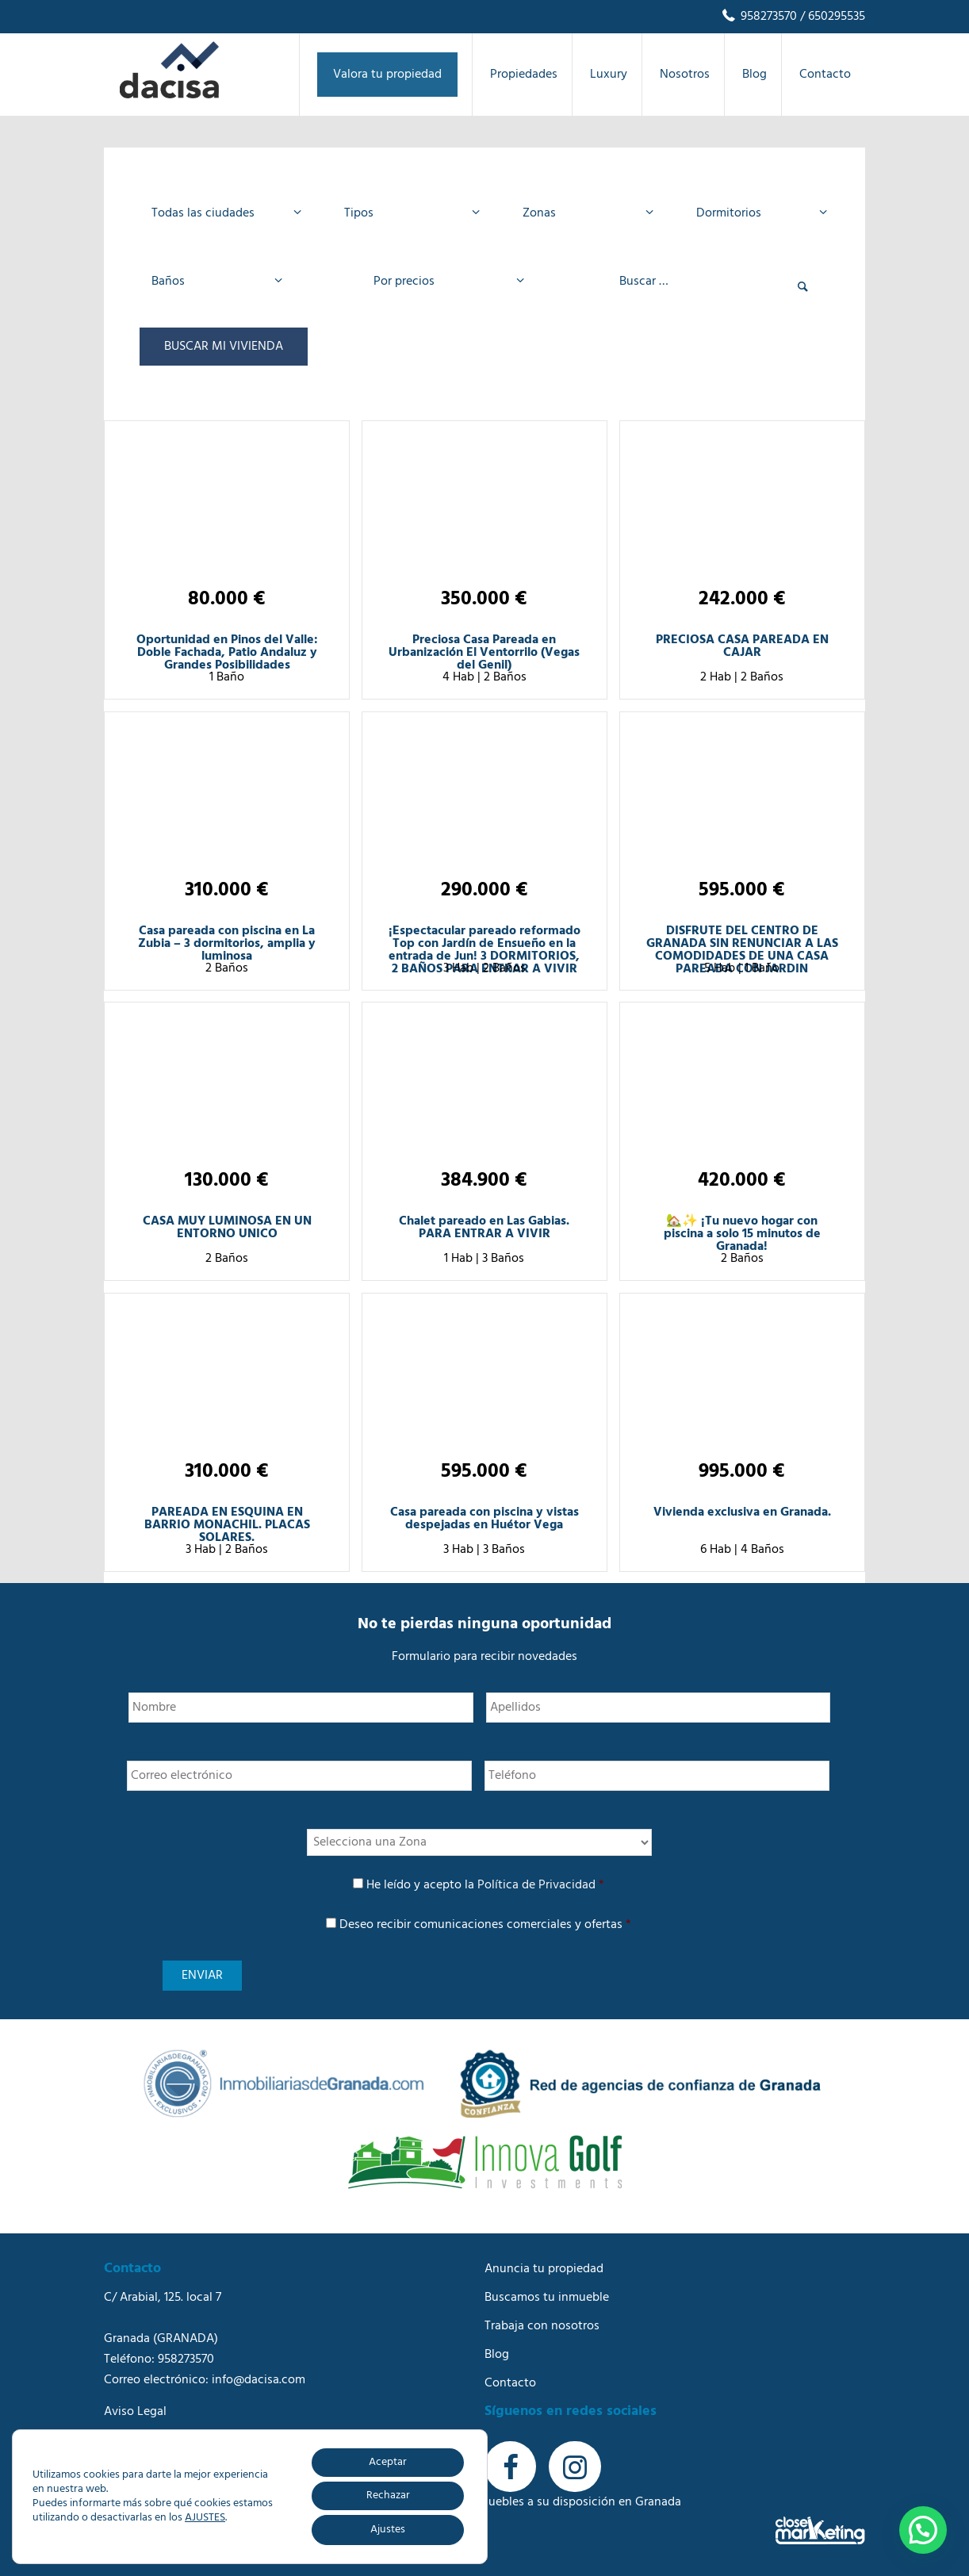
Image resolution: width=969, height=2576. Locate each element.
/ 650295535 (831, 16)
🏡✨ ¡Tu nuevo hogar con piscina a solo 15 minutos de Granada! (742, 1234)
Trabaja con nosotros (541, 2326)
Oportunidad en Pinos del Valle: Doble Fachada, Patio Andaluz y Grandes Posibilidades (227, 653)
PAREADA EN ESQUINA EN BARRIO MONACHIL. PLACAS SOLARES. (227, 1525)
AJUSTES (205, 2518)
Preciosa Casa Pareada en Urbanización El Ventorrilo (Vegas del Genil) (484, 653)
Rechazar (388, 2495)
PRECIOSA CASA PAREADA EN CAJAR (742, 646)
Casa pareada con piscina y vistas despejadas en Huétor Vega (484, 1518)
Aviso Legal (135, 2412)
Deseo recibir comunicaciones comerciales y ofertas (485, 1925)
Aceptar (388, 2462)
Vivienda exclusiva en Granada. (742, 1512)
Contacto (510, 2383)
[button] (923, 2530)
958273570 (758, 16)
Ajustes (387, 2529)
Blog (496, 2354)
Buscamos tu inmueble (546, 2297)
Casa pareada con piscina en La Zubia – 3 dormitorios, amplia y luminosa (227, 944)
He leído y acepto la (485, 1885)
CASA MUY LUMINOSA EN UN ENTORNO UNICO (227, 1227)
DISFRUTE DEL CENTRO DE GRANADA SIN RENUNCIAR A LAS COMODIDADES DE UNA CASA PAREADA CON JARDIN (742, 950)
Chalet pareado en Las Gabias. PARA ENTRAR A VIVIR (484, 1227)
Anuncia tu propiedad (543, 2269)
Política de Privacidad (536, 1885)
